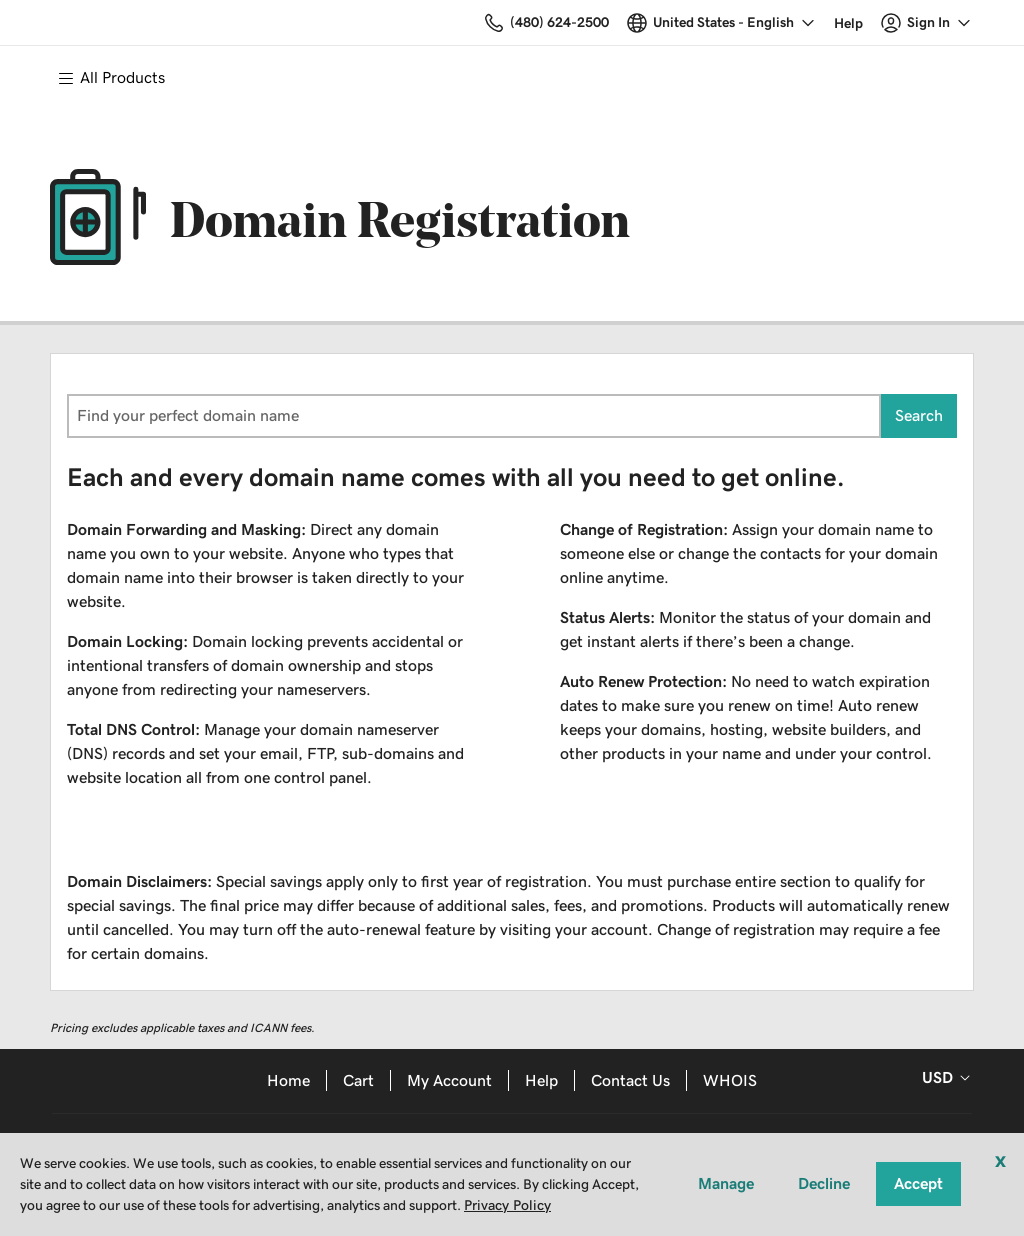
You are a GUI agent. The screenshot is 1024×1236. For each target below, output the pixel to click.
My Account (449, 1080)
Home (288, 1080)
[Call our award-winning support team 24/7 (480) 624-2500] (848, 22)
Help (541, 1080)
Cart (358, 1080)
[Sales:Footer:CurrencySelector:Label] (942, 1078)
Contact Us (630, 1080)
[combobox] (474, 416)
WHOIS (730, 1080)
